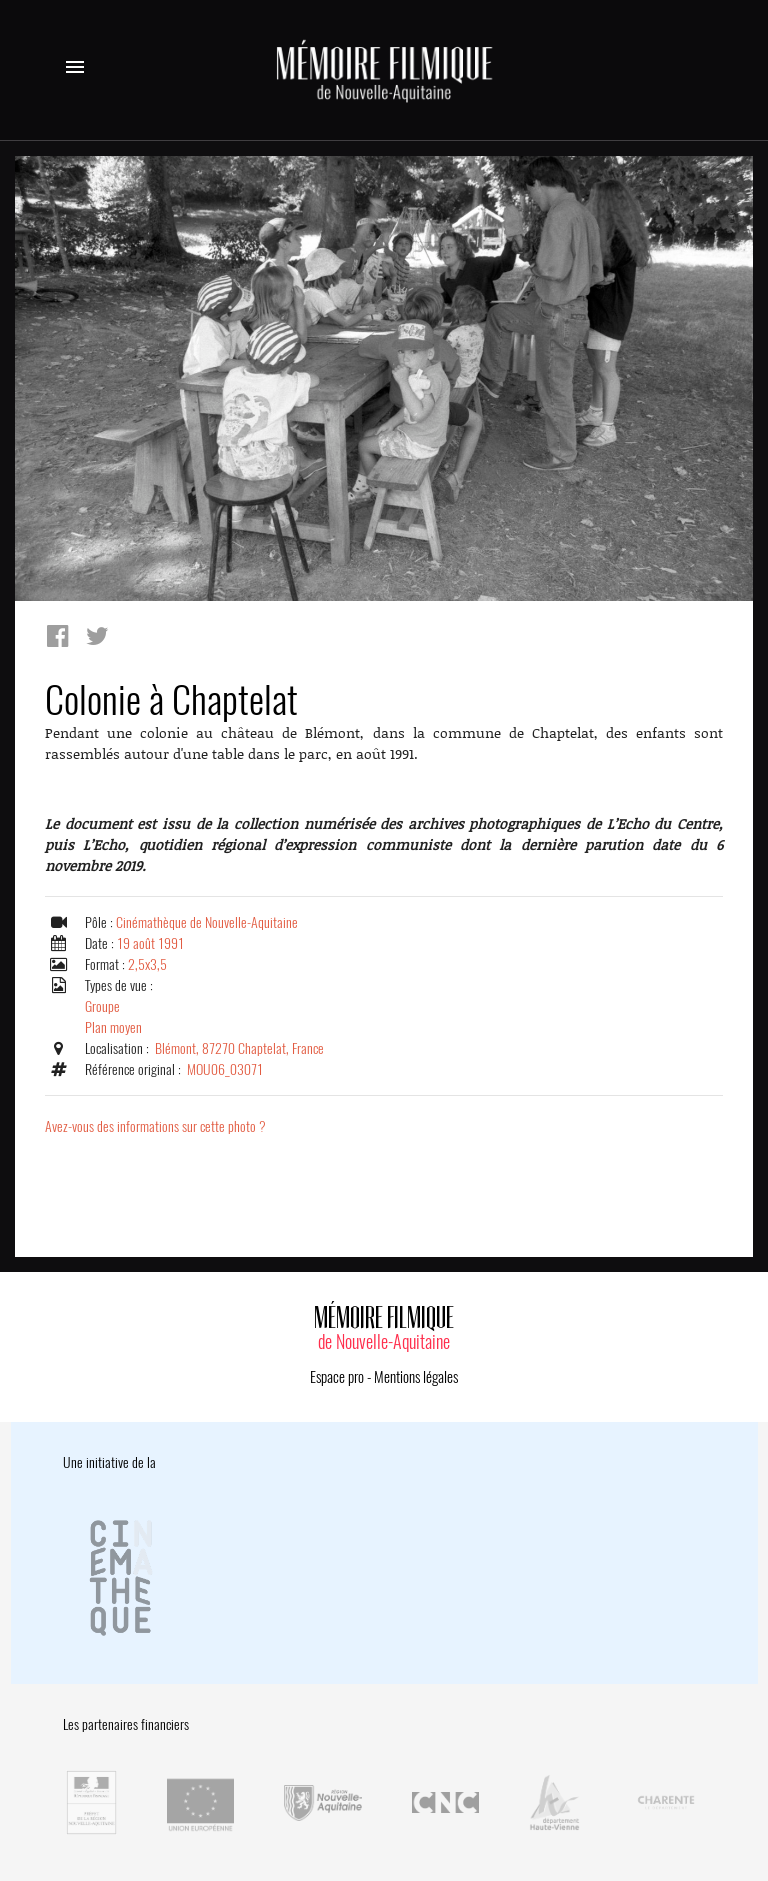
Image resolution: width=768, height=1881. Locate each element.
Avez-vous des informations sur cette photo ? (155, 1126)
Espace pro (337, 1377)
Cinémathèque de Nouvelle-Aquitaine (207, 922)
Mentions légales (416, 1377)
